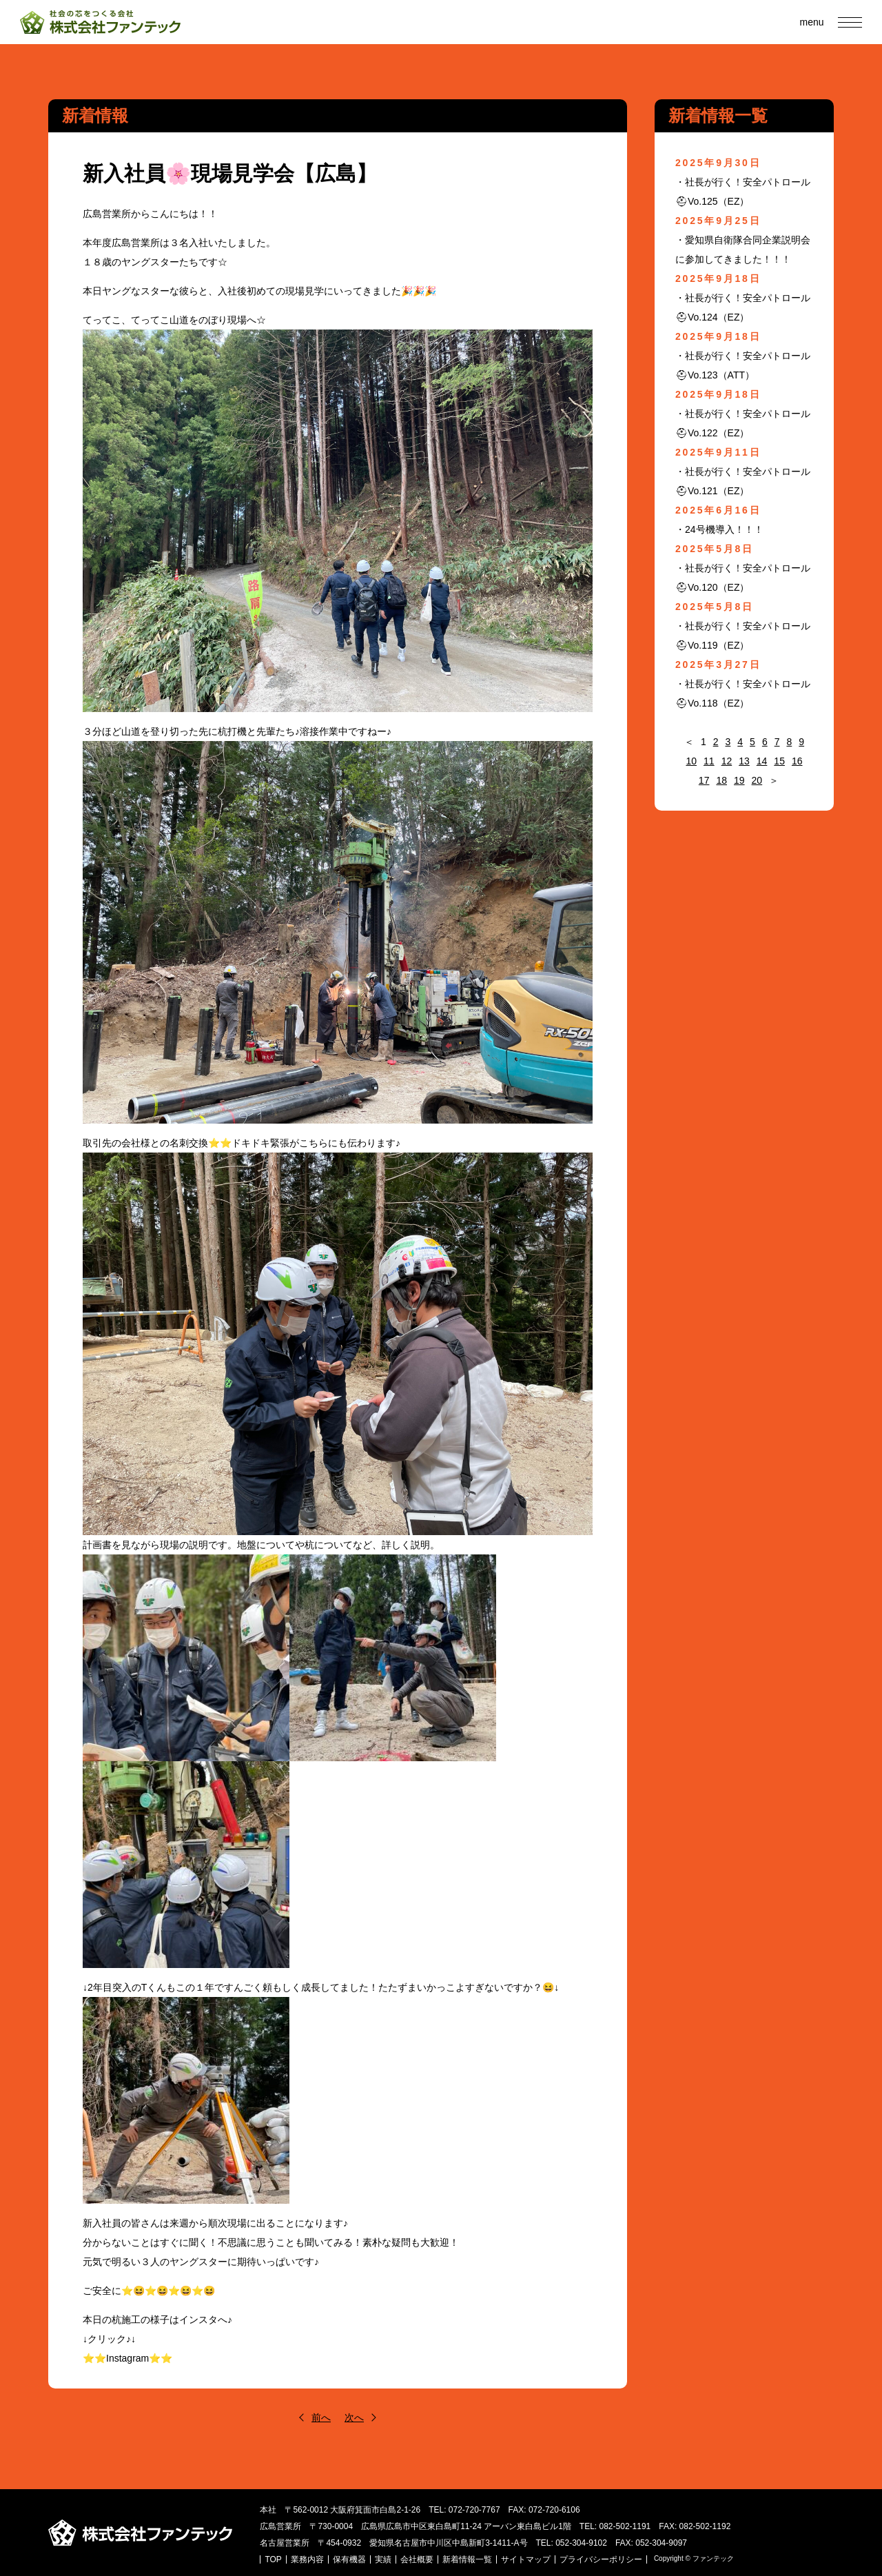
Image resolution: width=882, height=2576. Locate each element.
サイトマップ (527, 2559)
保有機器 (350, 2559)
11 (709, 761)
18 (721, 780)
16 (797, 761)
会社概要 (418, 2559)
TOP (275, 2559)
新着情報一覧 (468, 2559)
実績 (384, 2559)
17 (704, 780)
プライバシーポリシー (602, 2559)
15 (779, 761)
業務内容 (308, 2559)
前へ (321, 2417)
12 (726, 761)
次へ (354, 2417)
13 (744, 761)
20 (757, 780)
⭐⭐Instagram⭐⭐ (127, 2358)
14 (762, 761)
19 (739, 780)
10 (691, 761)
